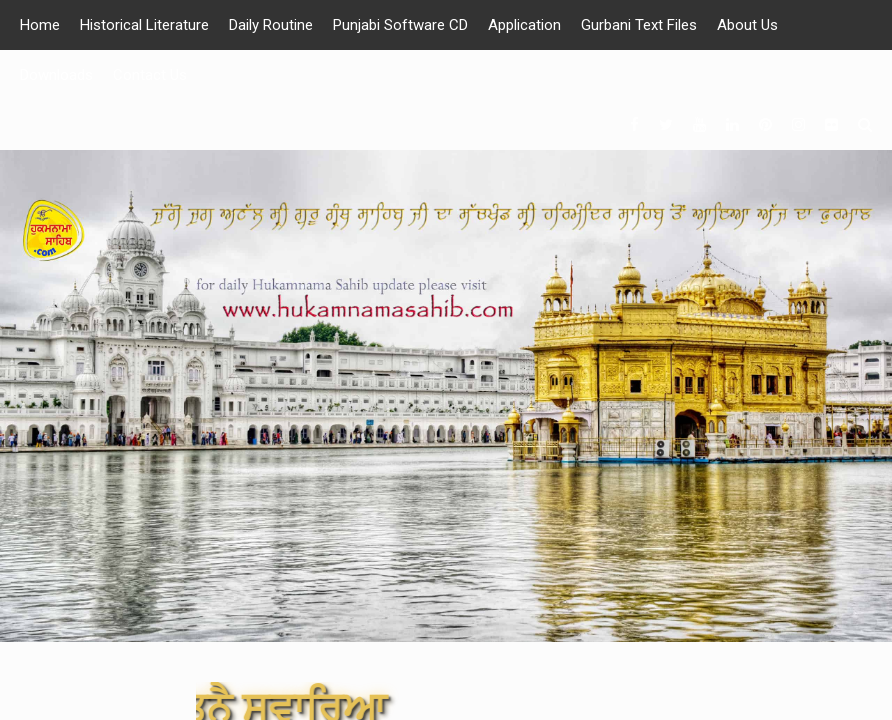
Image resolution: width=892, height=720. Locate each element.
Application (524, 25)
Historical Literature (144, 25)
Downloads (56, 75)
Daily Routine (271, 25)
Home (40, 25)
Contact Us (150, 75)
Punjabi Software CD (400, 25)
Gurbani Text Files (639, 25)
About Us (747, 25)
